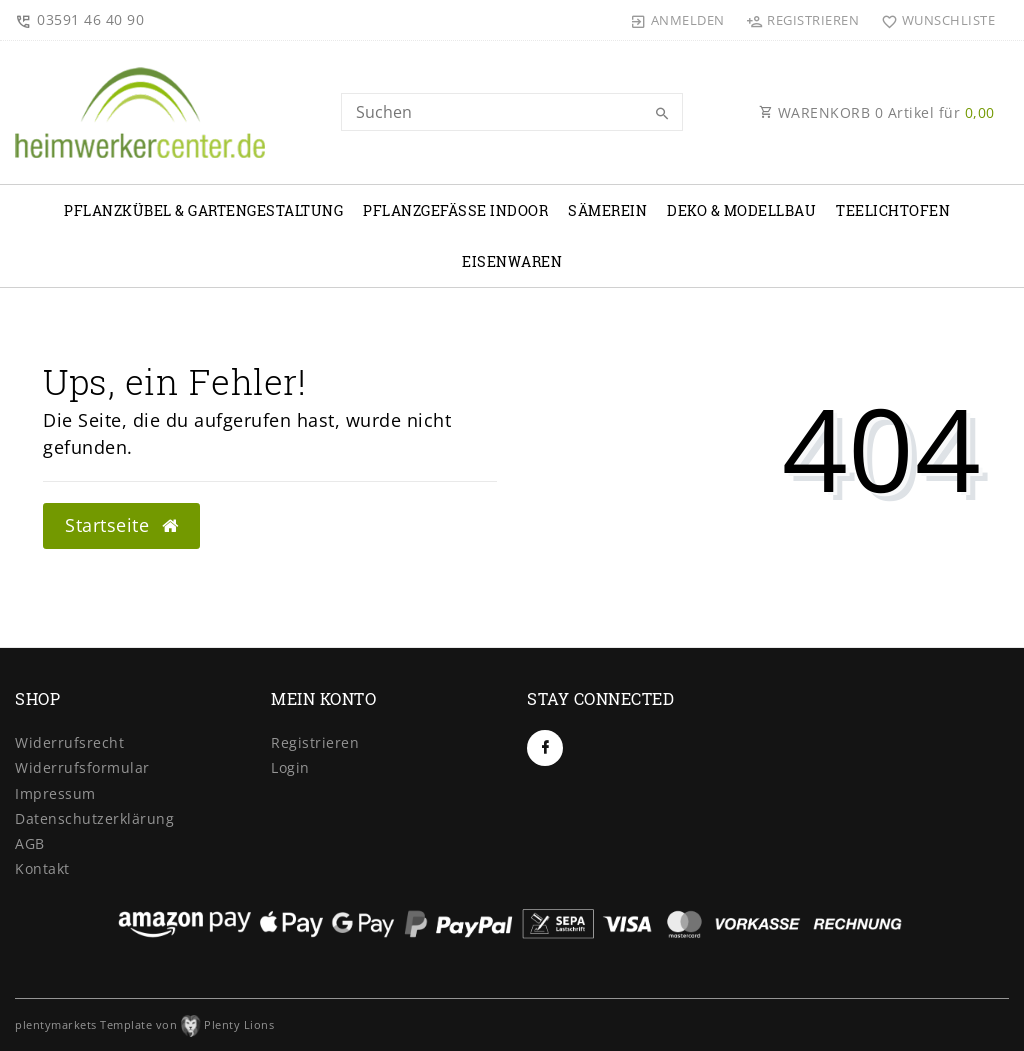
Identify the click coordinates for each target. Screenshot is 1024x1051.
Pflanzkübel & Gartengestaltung (203, 210)
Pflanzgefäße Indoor (455, 210)
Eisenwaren (512, 261)
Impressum (55, 793)
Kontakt (42, 868)
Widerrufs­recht (69, 742)
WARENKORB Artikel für (877, 112)
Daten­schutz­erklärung (94, 818)
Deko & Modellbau (741, 210)
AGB (30, 843)
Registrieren (315, 742)
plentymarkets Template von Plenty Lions (144, 1024)
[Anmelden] (678, 20)
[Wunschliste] (933, 20)
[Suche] (663, 114)
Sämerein (607, 210)
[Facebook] (545, 748)
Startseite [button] (121, 525)
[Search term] (511, 112)
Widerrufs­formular (82, 767)
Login (290, 767)
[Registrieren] (803, 20)
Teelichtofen (893, 210)
